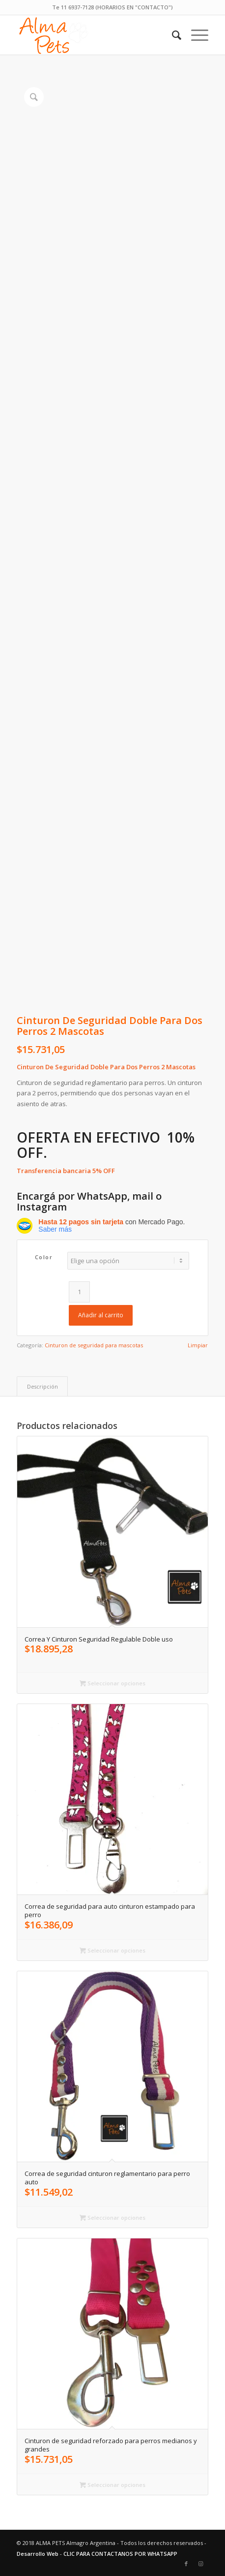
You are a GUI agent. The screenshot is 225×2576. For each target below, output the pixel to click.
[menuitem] (194, 35)
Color (44, 1257)
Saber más (55, 1229)
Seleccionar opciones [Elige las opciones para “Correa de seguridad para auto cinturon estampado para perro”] (112, 1950)
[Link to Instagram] (201, 2563)
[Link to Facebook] (186, 2563)
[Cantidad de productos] (79, 1292)
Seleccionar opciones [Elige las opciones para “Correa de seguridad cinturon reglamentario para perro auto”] (112, 2217)
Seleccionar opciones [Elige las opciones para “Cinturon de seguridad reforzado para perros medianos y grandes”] (112, 2484)
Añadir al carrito (100, 1315)
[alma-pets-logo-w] (93, 35)
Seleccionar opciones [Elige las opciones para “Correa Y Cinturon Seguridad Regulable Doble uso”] (112, 1683)
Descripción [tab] (42, 1386)
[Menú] (194, 35)
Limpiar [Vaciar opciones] (198, 1345)
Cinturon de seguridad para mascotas (94, 1345)
